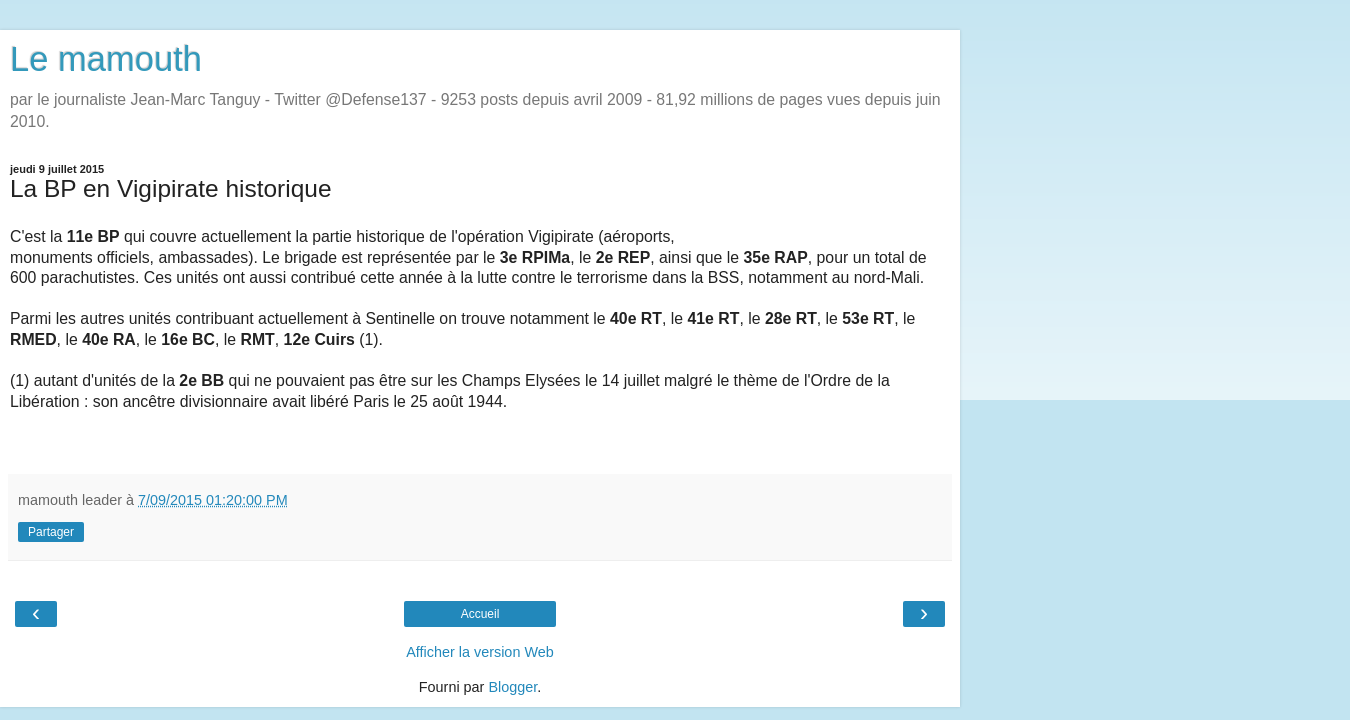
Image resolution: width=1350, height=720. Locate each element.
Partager (51, 532)
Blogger (512, 687)
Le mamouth (106, 59)
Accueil (480, 614)
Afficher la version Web (479, 652)
